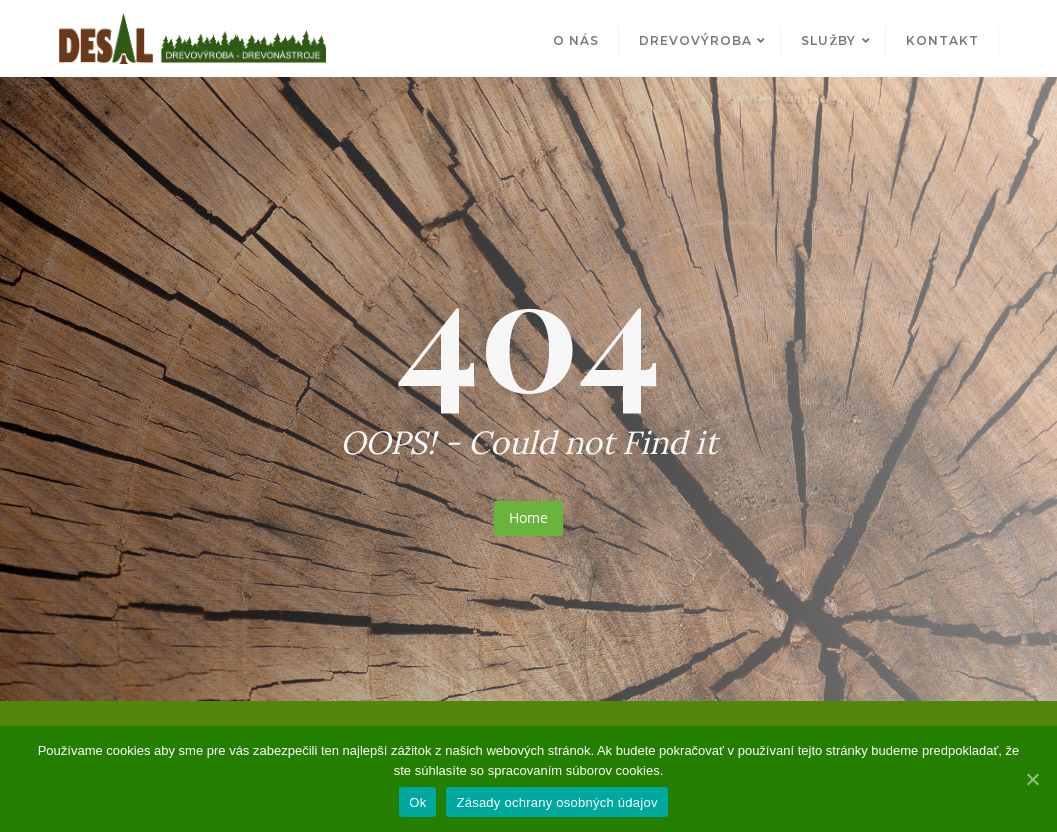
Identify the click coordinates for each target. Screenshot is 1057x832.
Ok (417, 802)
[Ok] (1032, 779)
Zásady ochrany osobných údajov (556, 802)
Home (528, 517)
